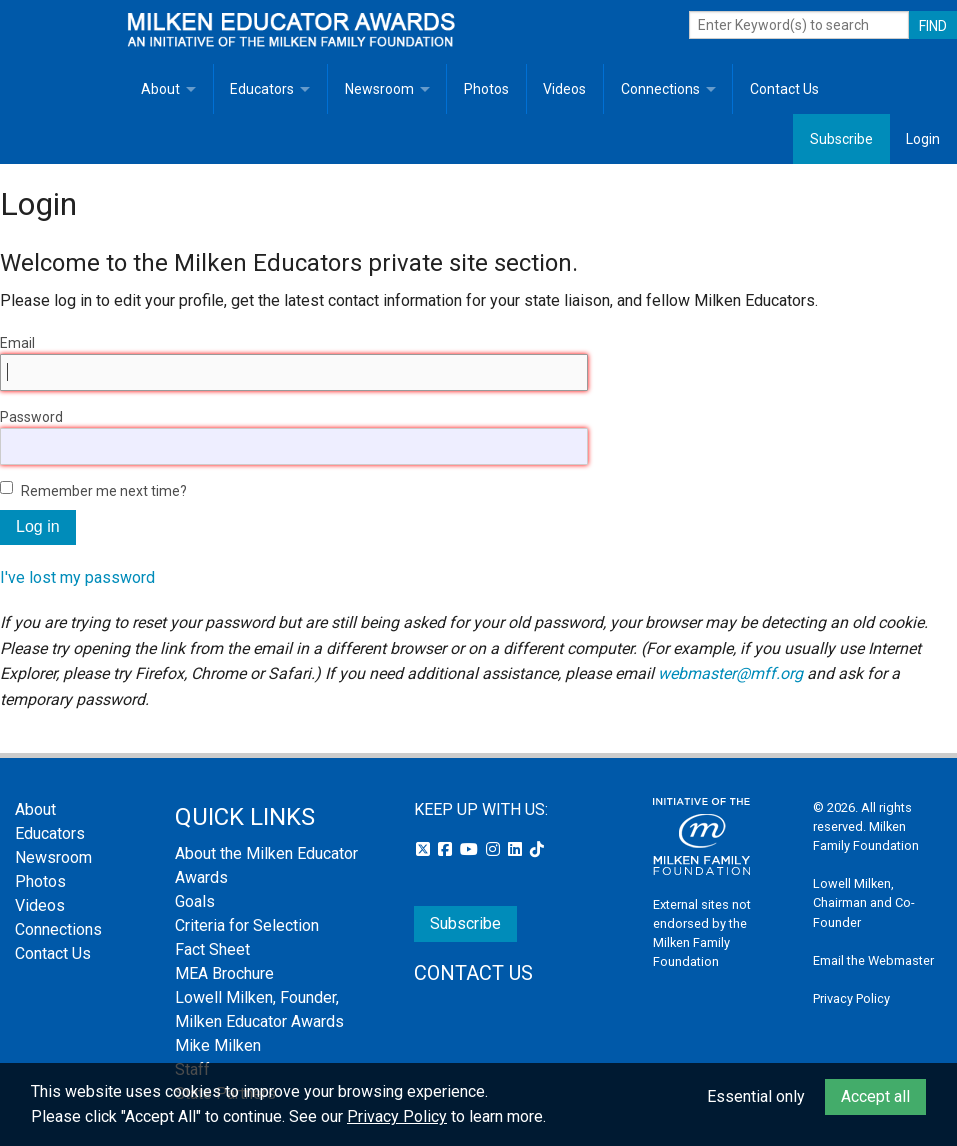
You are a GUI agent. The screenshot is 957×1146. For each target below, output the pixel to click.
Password (31, 417)
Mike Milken (218, 1045)
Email (17, 343)
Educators (262, 89)
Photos (486, 89)
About (160, 89)
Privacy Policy (851, 998)
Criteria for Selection (247, 925)
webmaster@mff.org (730, 673)
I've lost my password (77, 577)
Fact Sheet (212, 949)
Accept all (875, 1096)
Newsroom (379, 89)
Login (923, 139)
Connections (660, 89)
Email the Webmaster (873, 960)
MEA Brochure (224, 973)
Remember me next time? (104, 491)
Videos (564, 89)
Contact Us (784, 89)
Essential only (756, 1096)
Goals (195, 901)
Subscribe (841, 139)
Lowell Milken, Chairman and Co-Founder (864, 902)
